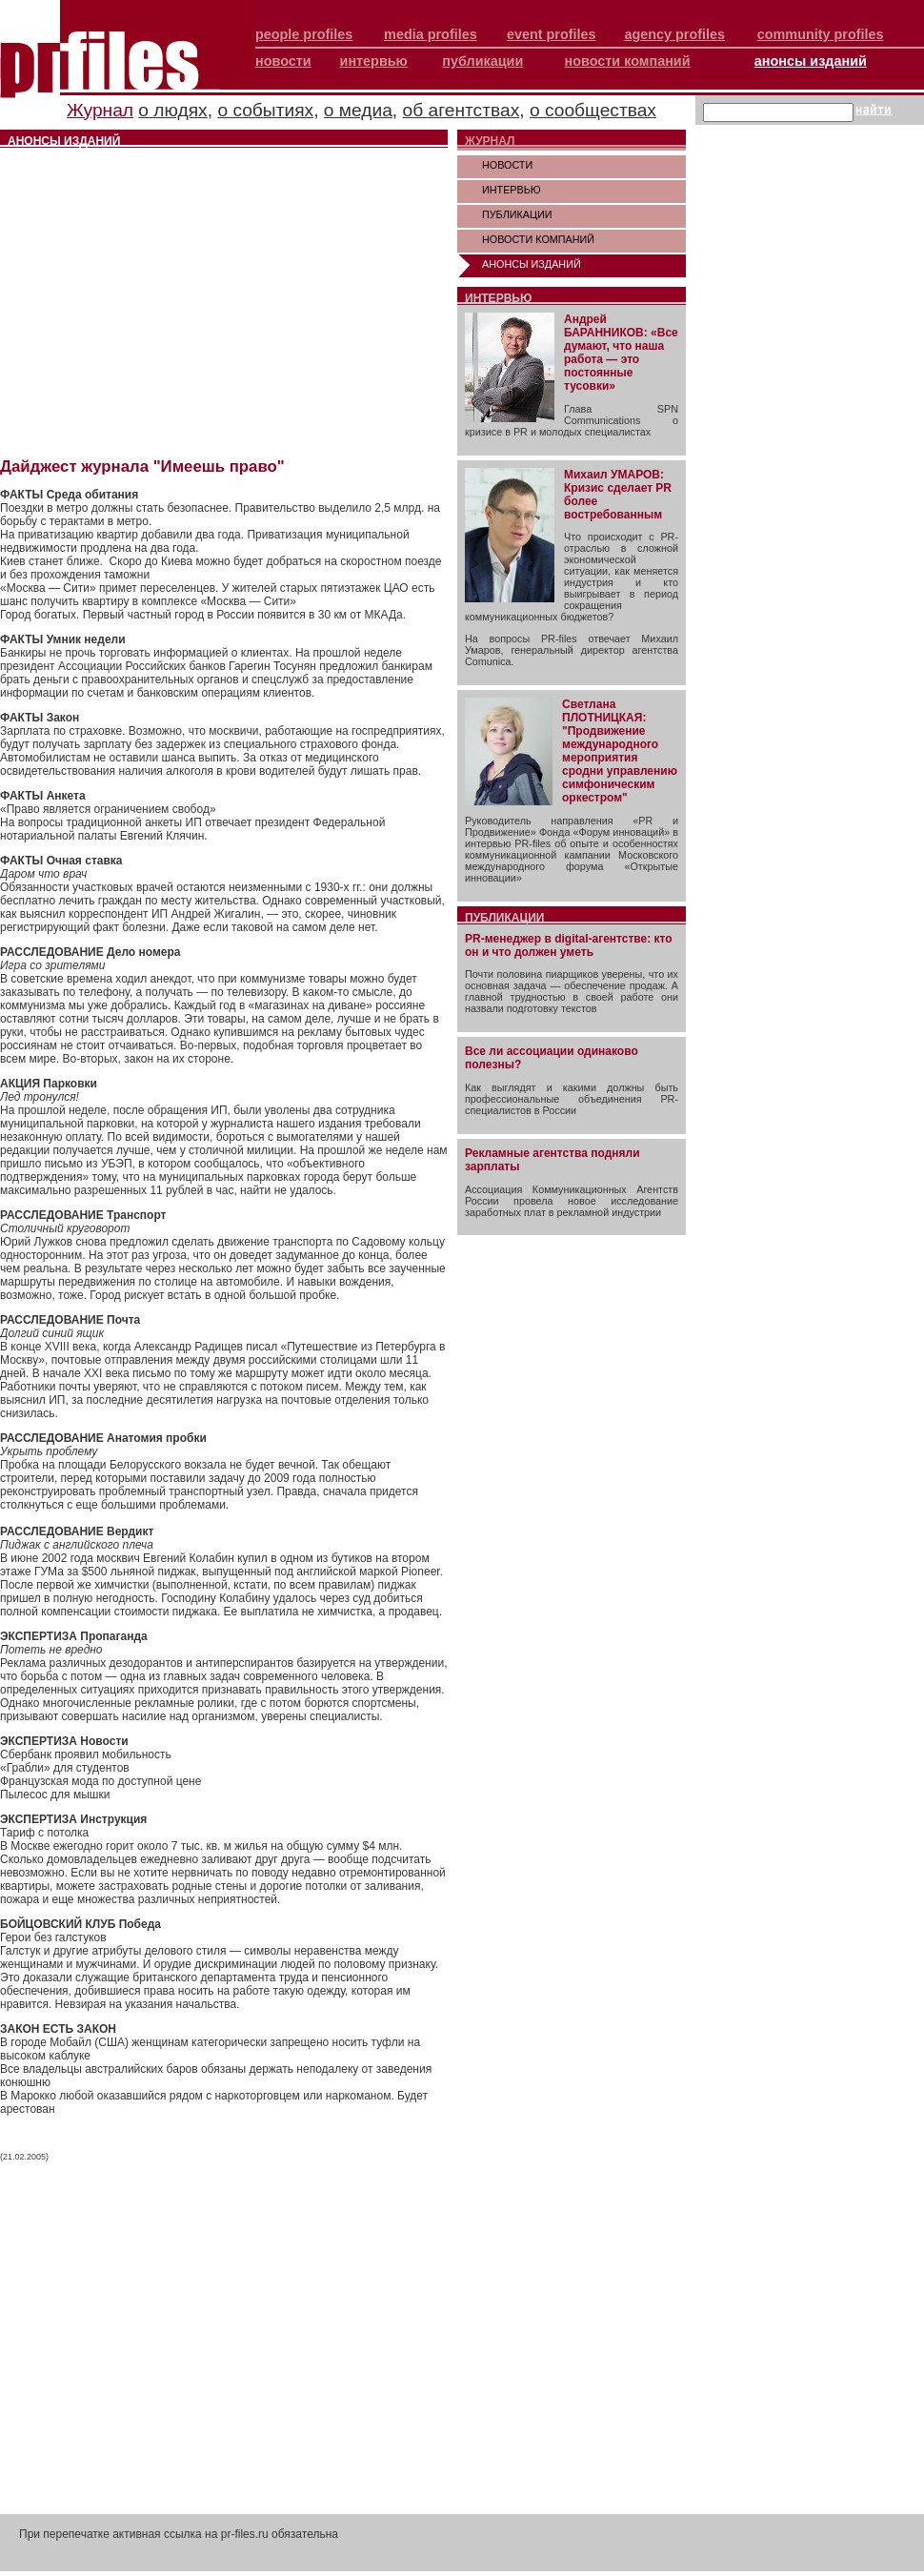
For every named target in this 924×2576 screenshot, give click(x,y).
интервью (374, 61)
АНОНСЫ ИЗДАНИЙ (531, 264)
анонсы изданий (810, 61)
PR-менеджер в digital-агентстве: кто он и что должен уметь (569, 945)
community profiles (820, 34)
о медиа (358, 110)
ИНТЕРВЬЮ (511, 189)
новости (283, 61)
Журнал (100, 110)
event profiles (551, 34)
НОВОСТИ (507, 165)
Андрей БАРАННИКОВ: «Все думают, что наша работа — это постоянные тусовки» (621, 353)
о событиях (265, 110)
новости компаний (628, 61)
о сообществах (593, 110)
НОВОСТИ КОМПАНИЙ (538, 239)
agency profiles (674, 34)
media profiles (430, 34)
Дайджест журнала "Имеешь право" (142, 466)
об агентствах (461, 110)
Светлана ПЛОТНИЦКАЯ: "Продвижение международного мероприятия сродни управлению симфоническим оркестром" (619, 751)
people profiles (303, 34)
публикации (482, 61)
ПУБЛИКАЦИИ (517, 214)
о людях (172, 110)
